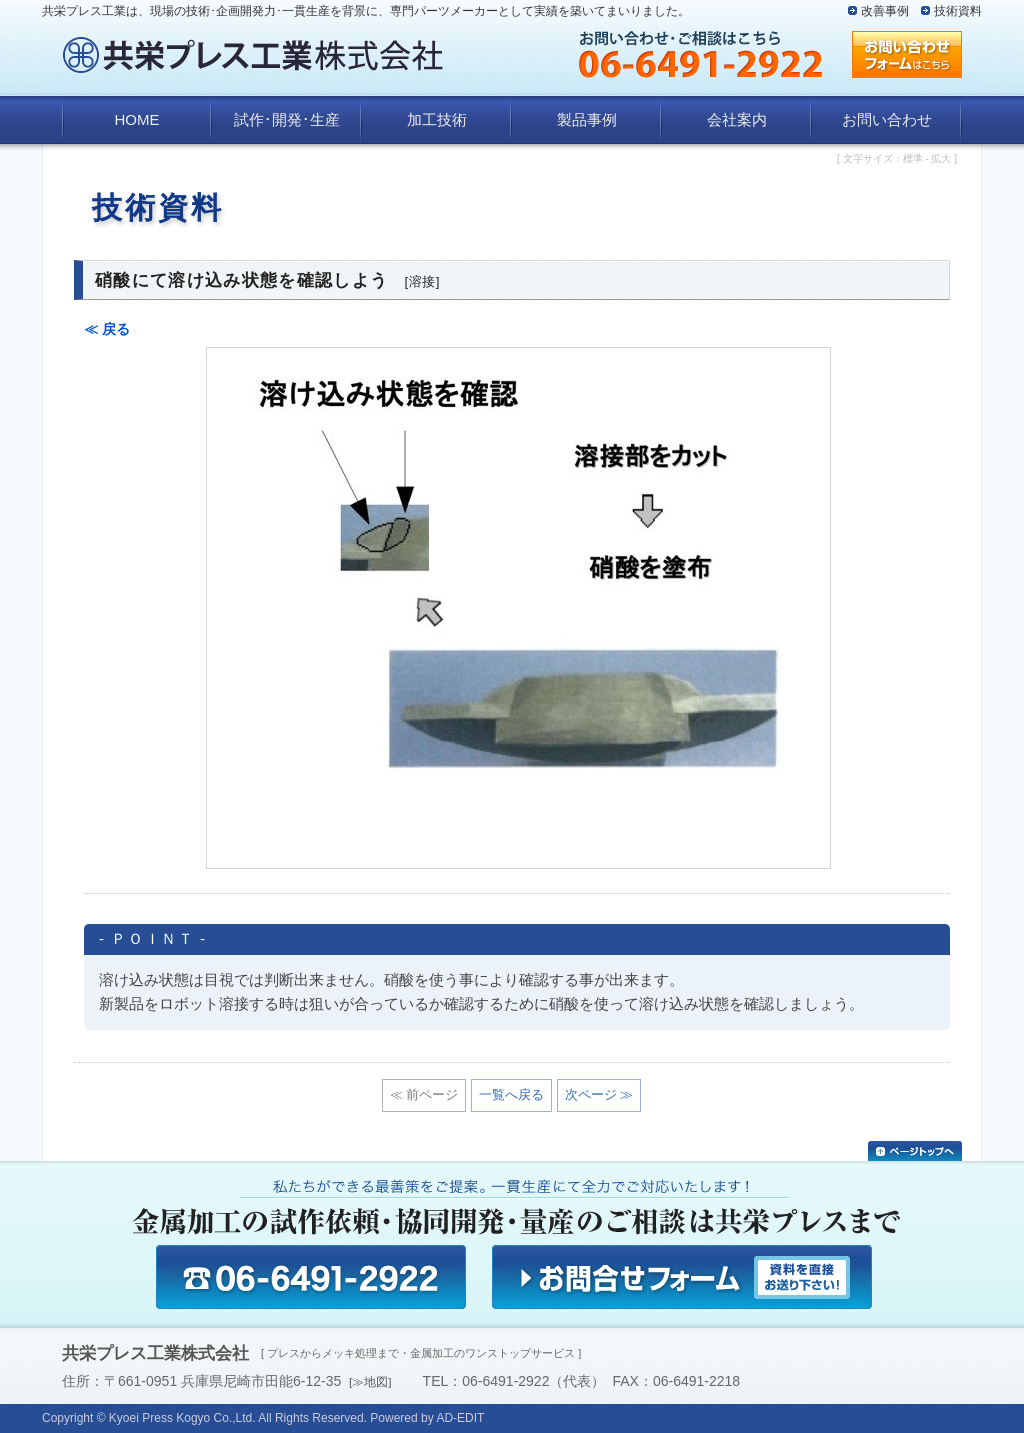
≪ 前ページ (424, 1094)
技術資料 (958, 11)
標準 (913, 158)
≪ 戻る (107, 329)
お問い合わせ (887, 119)
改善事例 (885, 11)
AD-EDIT (460, 1418)
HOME (137, 119)
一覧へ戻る (511, 1094)
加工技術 (437, 119)
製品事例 (587, 119)
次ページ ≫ (599, 1094)
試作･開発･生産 (287, 119)
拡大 (941, 158)
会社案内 (737, 119)
